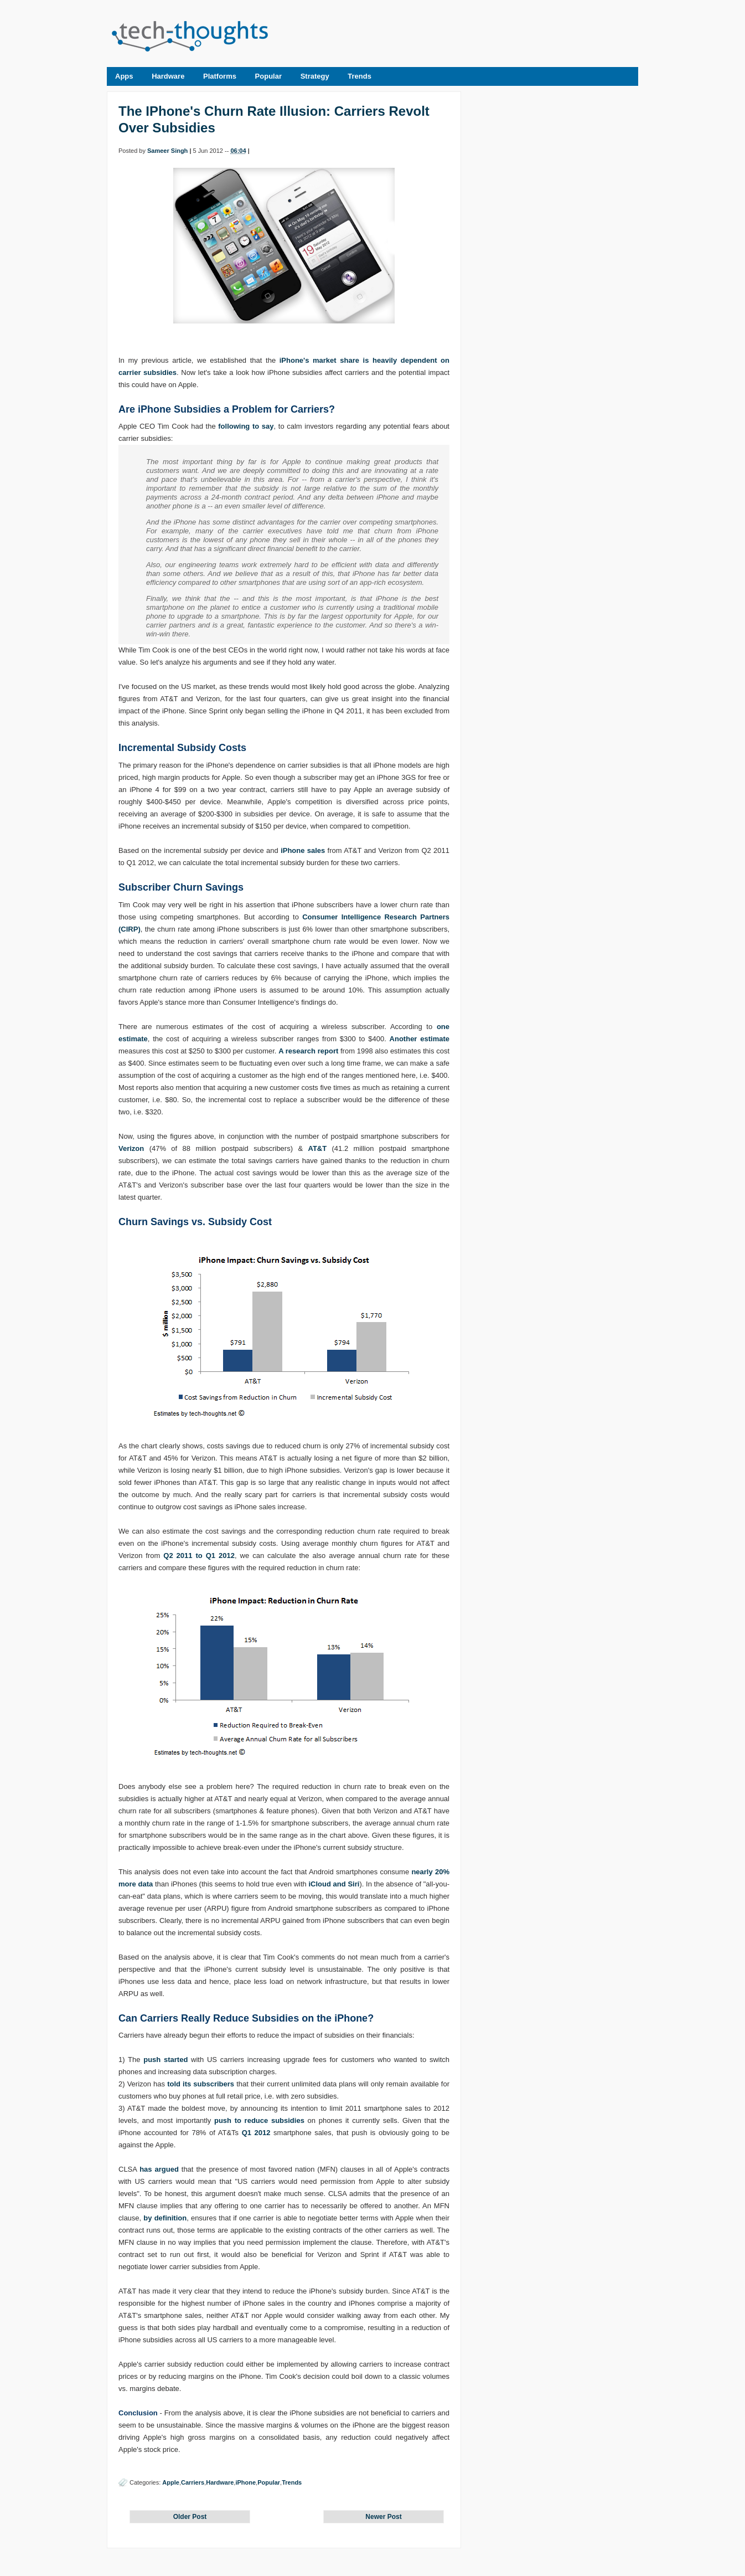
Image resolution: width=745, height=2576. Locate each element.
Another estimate (419, 1039)
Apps (124, 76)
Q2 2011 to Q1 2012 (199, 1555)
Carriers (192, 2482)
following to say (245, 426)
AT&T (317, 1148)
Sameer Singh (167, 150)
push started (165, 2059)
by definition (165, 2218)
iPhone (245, 2482)
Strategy (315, 76)
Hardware (168, 76)
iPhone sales (303, 850)
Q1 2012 (256, 2132)
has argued (159, 2169)
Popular (268, 76)
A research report (308, 1051)
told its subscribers (200, 2084)
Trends (359, 76)
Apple (170, 2482)
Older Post (190, 2517)
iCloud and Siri (333, 1884)
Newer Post (383, 2517)
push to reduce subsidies (259, 2120)
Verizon (131, 1148)
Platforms (219, 76)
